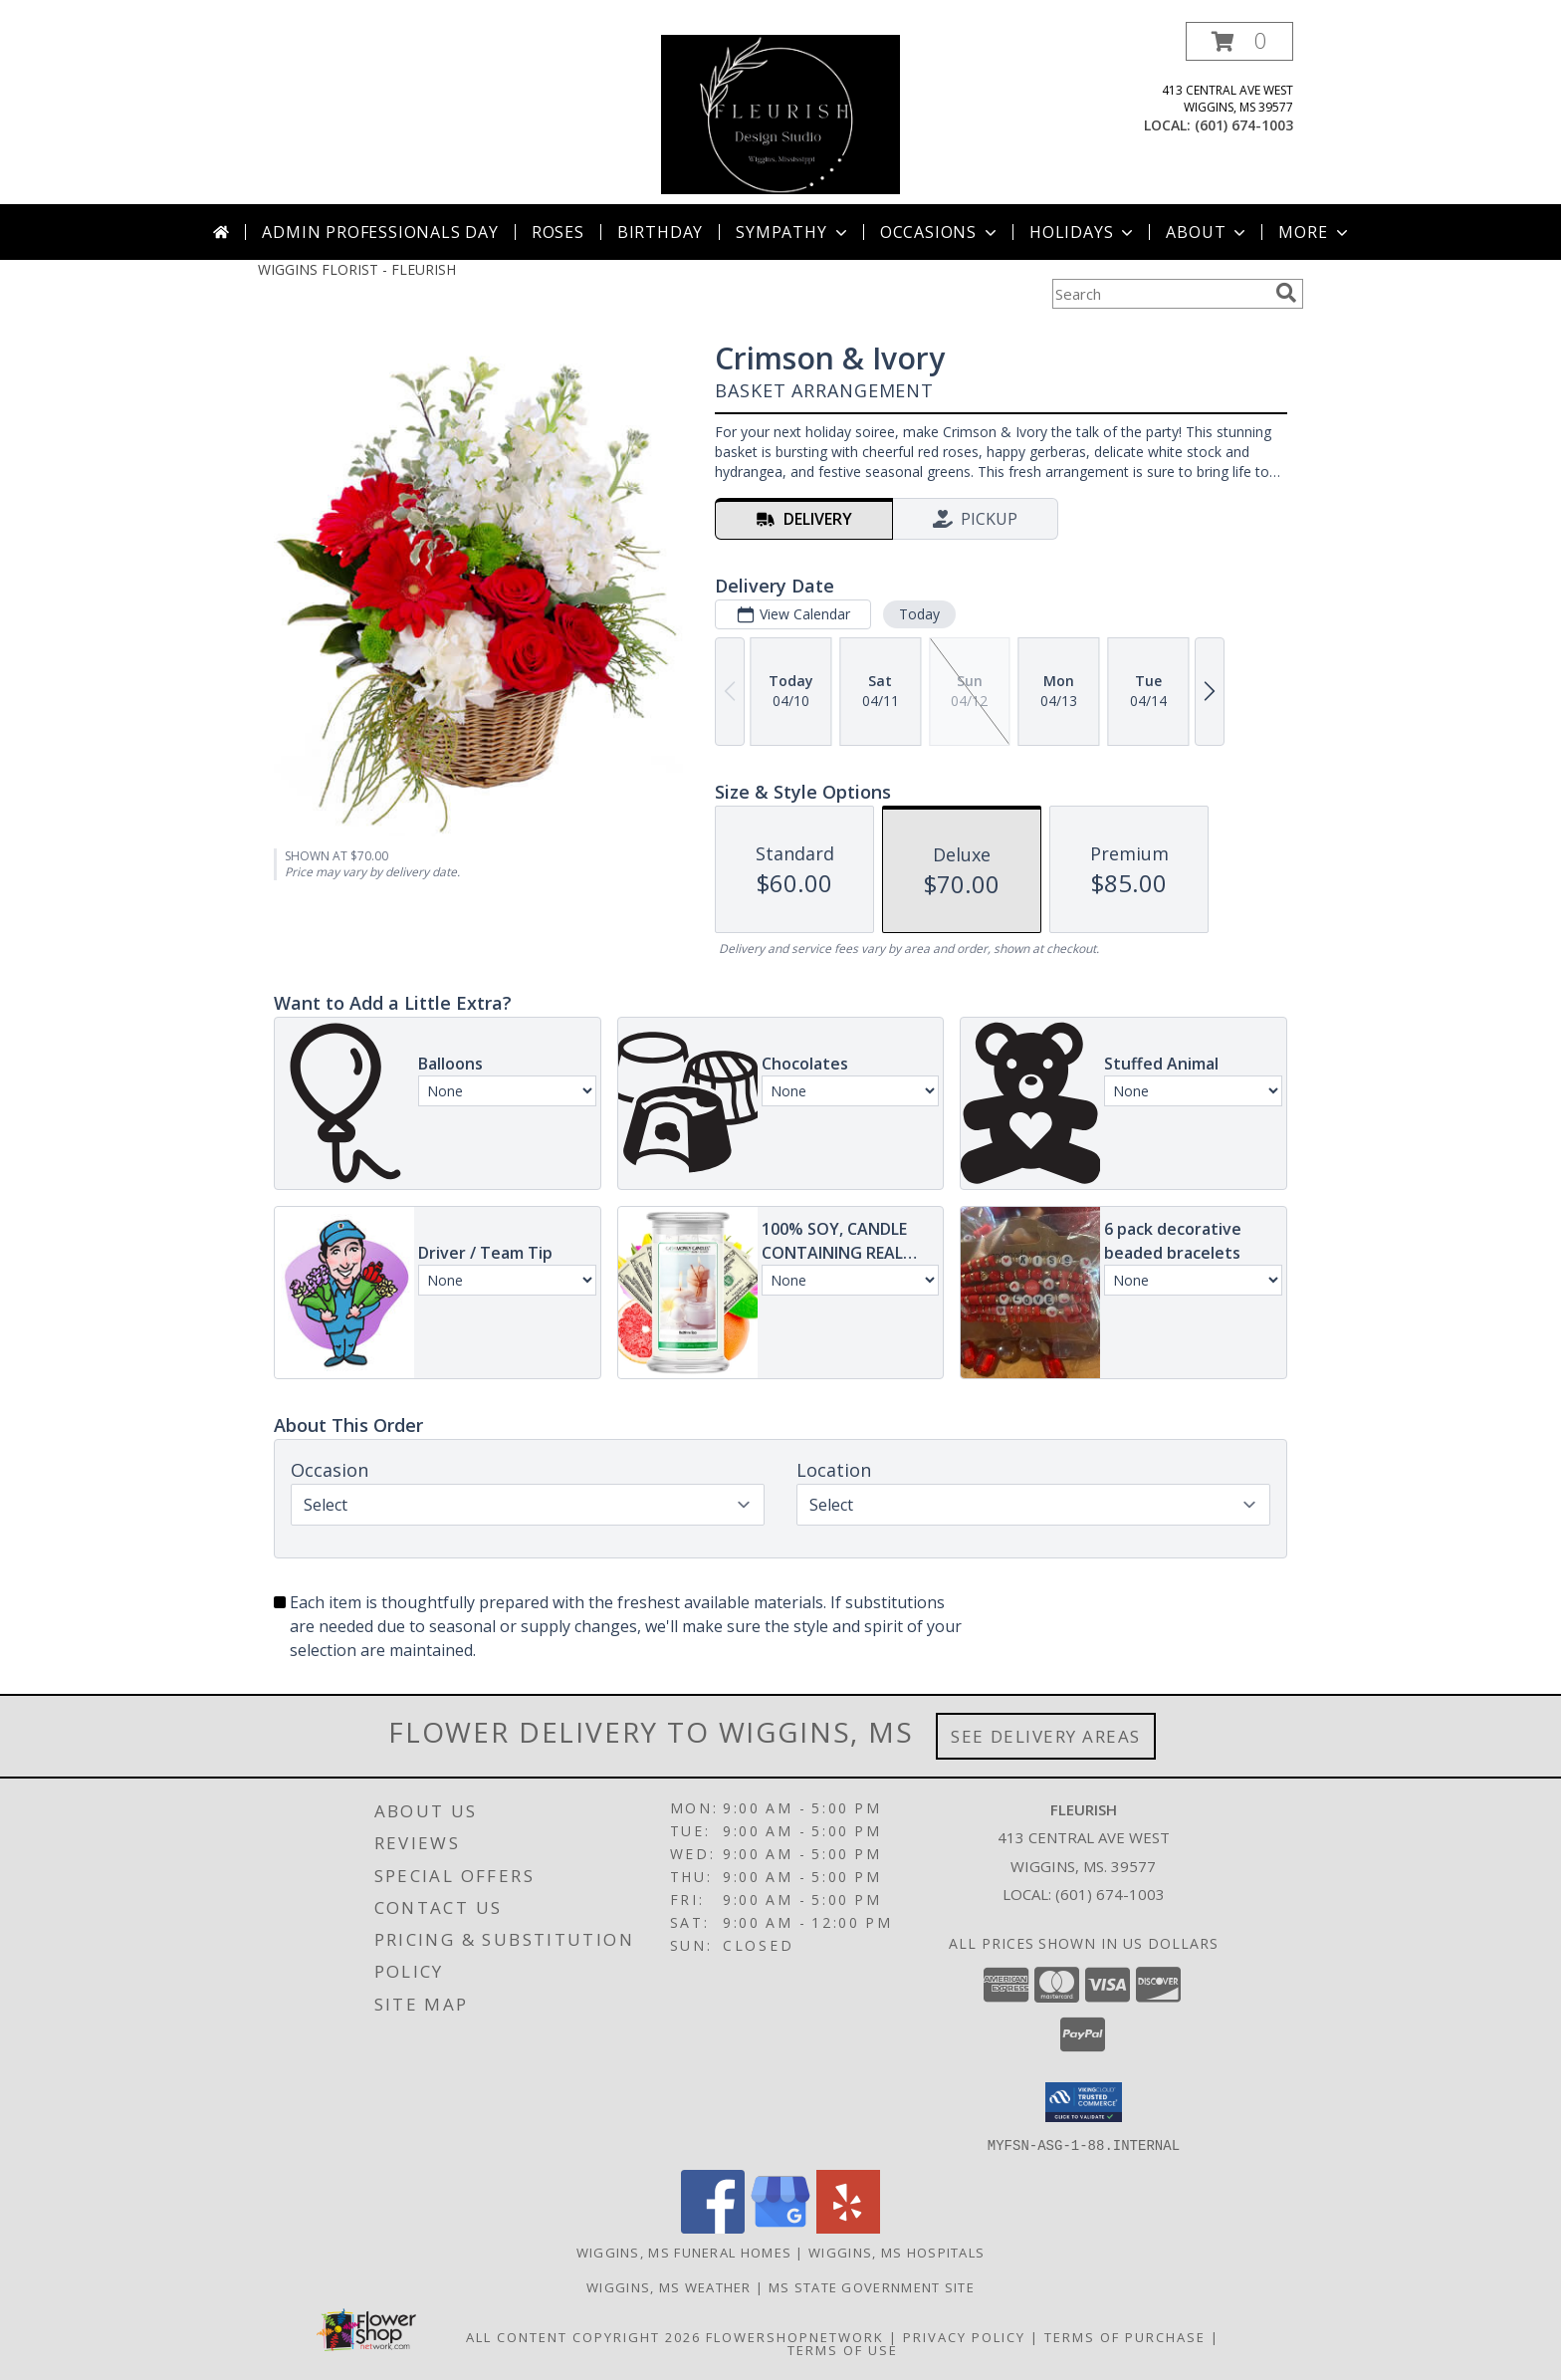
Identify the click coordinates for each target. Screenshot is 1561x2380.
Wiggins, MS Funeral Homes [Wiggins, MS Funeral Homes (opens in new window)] (684, 2252)
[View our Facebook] (713, 2227)
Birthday (660, 232)
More (1314, 232)
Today (919, 613)
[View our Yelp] (848, 2227)
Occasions (940, 232)
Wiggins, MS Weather (669, 2286)
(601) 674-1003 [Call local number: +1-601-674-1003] (1244, 125)
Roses (558, 232)
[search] (1286, 293)
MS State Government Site (872, 2286)
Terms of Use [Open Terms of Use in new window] (842, 2349)
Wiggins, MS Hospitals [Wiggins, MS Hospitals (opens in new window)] (896, 2252)
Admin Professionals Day (380, 232)
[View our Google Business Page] (780, 2227)
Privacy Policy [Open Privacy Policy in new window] (964, 2336)
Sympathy (793, 232)
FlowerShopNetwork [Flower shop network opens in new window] (795, 2336)
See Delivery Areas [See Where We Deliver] (1046, 1736)
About (1207, 232)
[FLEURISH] (780, 113)
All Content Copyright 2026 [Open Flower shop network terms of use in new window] (583, 2336)
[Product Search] (1159, 294)
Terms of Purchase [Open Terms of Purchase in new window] (1125, 2336)
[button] (1239, 41)
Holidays (1083, 232)
